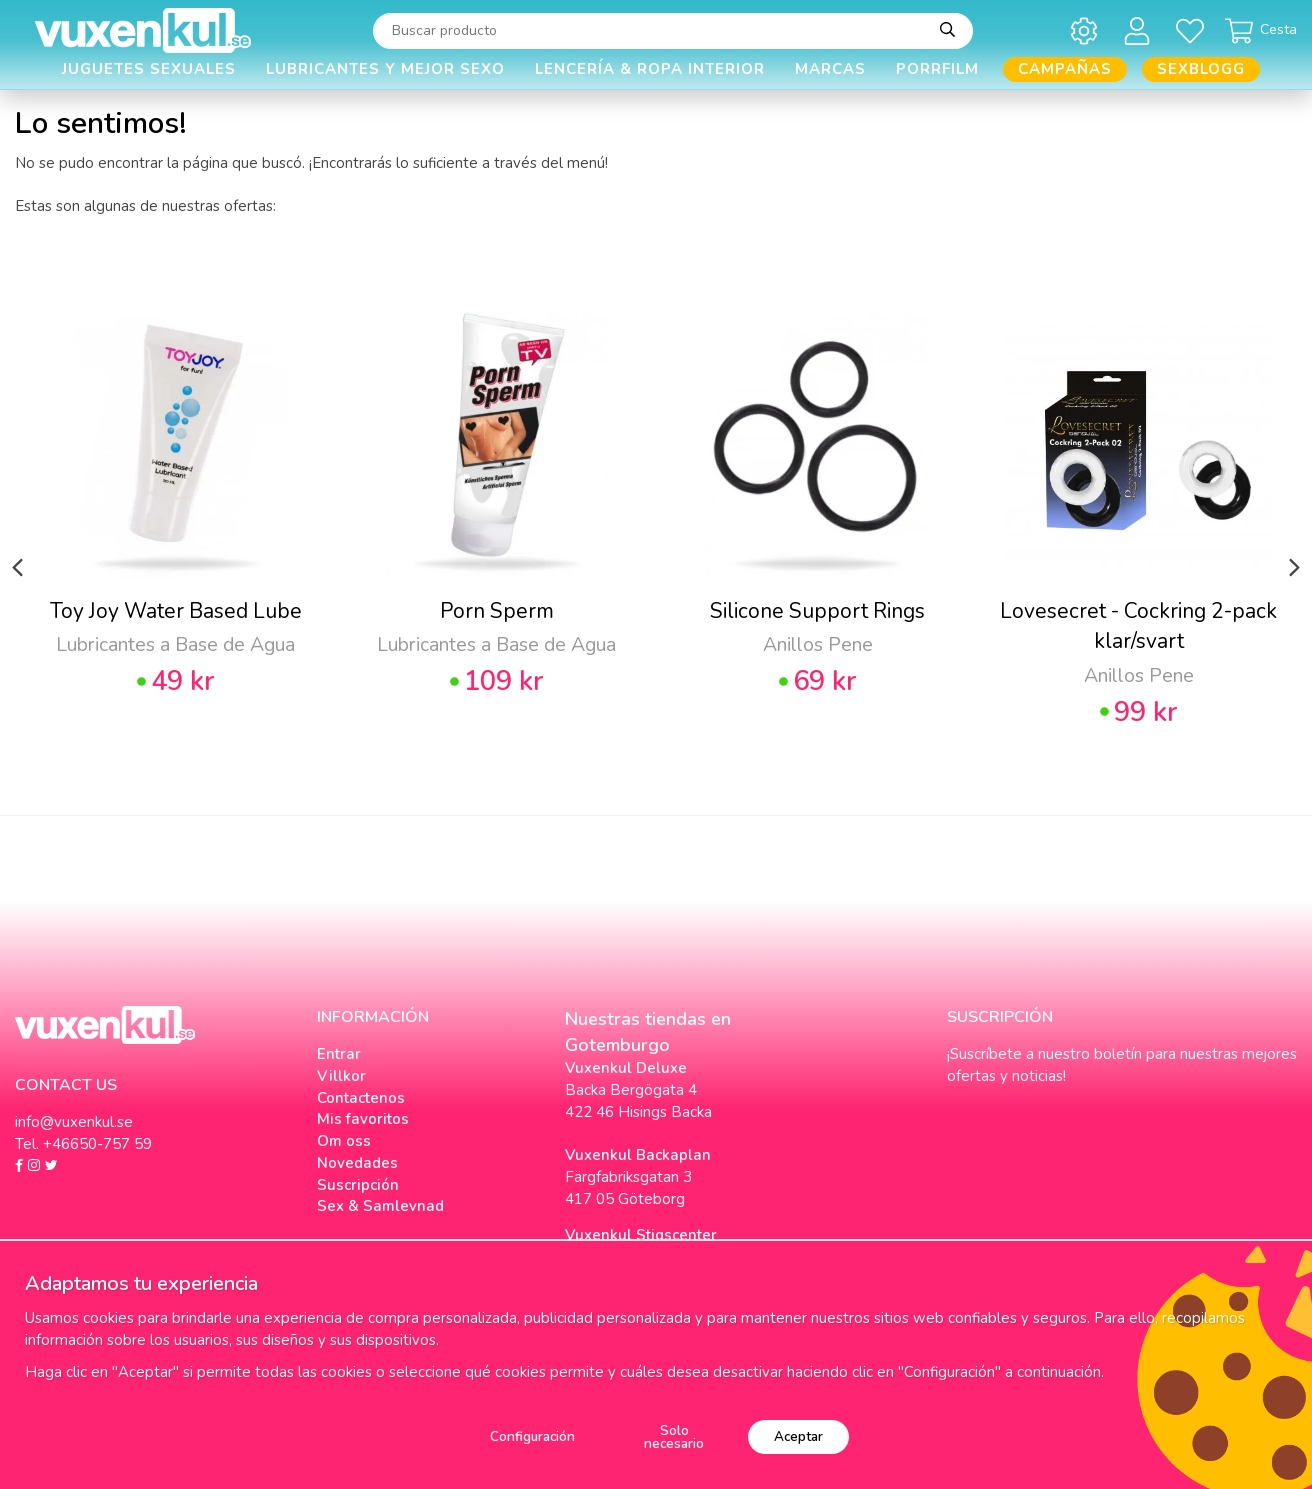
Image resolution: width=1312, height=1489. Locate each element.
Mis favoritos (363, 1119)
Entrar (339, 1054)
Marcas (830, 69)
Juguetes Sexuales (149, 69)
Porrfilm (937, 69)
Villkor (341, 1076)
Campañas (1065, 69)
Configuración (532, 1436)
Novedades (357, 1163)
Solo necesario (674, 1437)
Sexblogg (1201, 69)
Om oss (344, 1141)
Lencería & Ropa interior (650, 69)
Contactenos (361, 1098)
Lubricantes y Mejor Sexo (385, 69)
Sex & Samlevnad (380, 1206)
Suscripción (358, 1185)
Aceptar (798, 1436)
